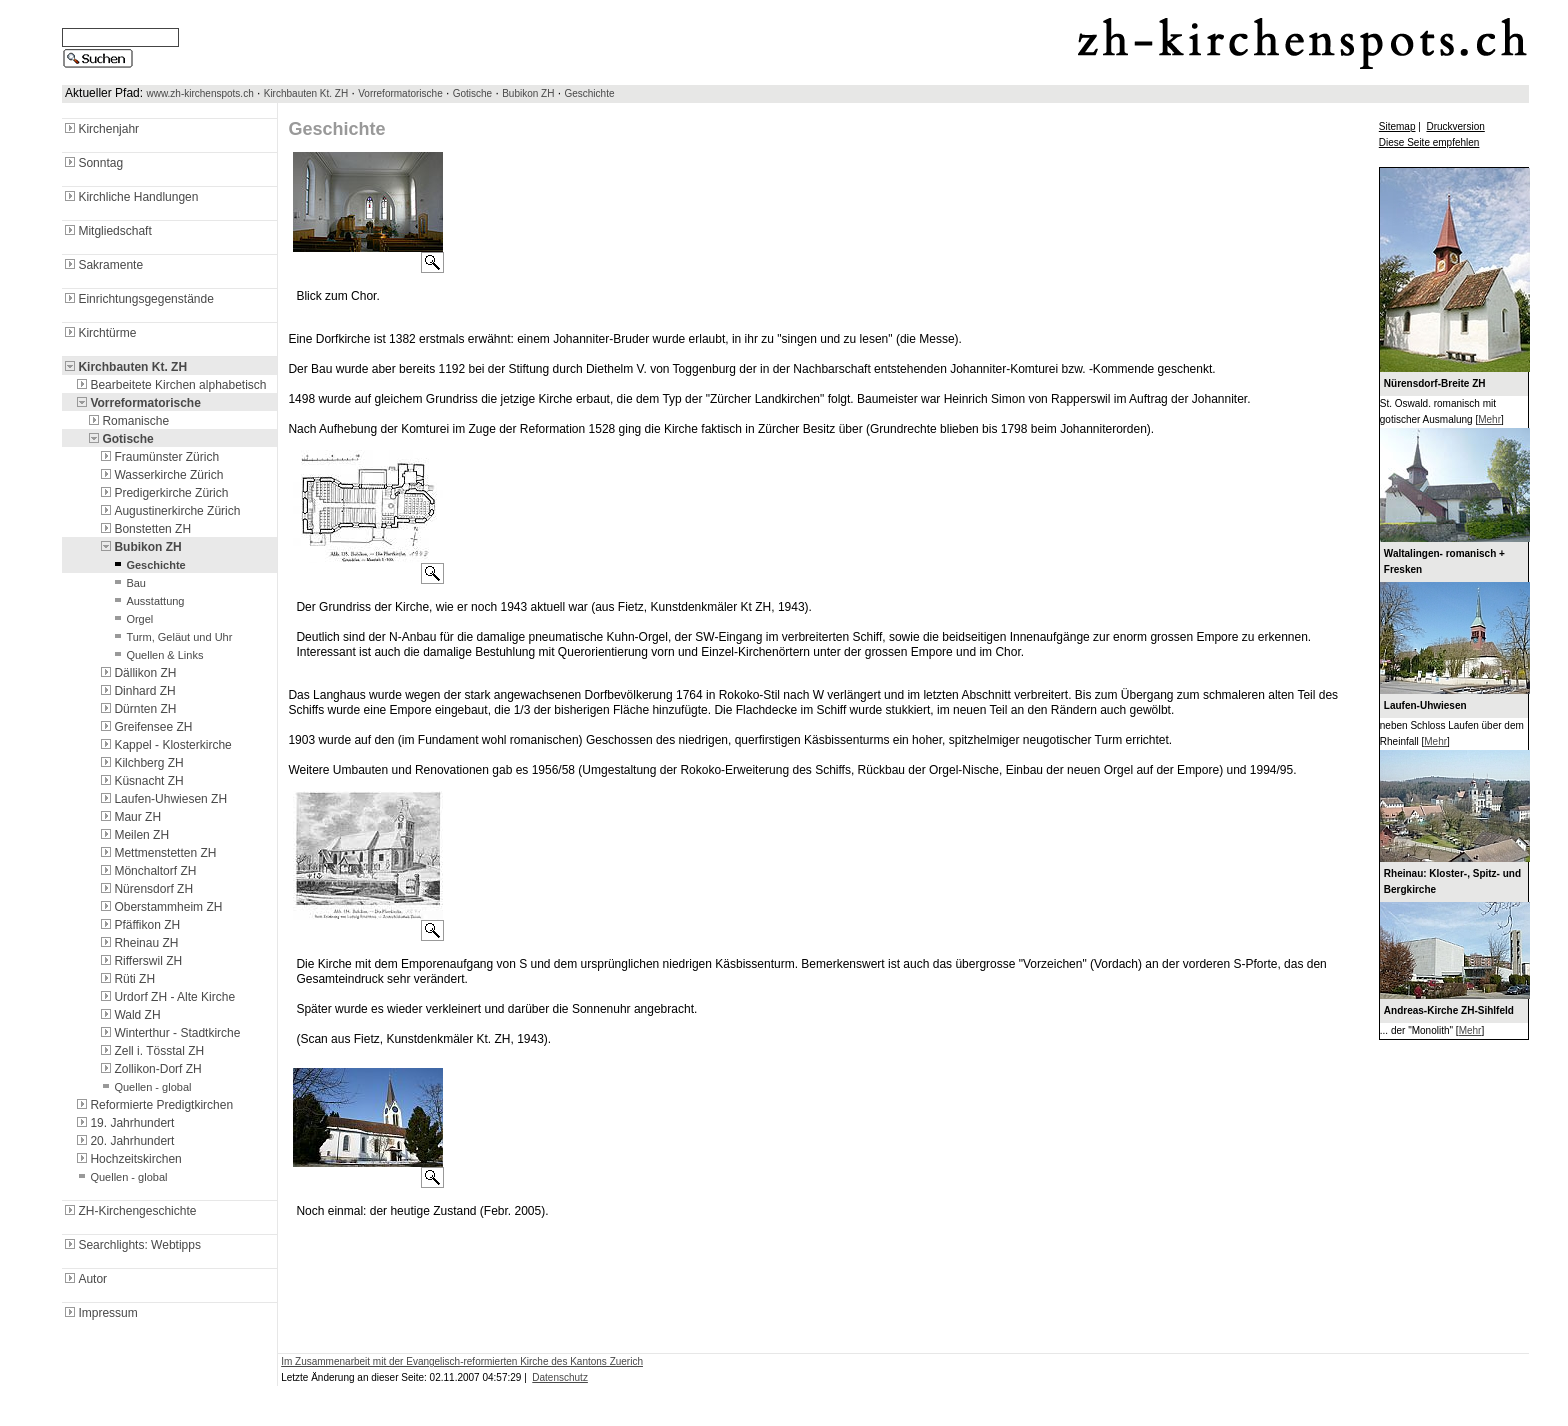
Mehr (1489, 419)
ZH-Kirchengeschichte (129, 1211)
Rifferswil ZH (140, 961)
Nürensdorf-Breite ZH (1435, 383)
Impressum (99, 1313)
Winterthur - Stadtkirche (169, 1033)
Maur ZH (129, 817)
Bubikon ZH (528, 93)
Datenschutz (560, 1377)
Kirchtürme (99, 333)
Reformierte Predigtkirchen (153, 1105)
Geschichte (589, 93)
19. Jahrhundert (124, 1123)
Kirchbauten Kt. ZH (306, 93)
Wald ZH (129, 1015)
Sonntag (92, 163)
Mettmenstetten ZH (157, 853)
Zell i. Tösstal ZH (151, 1051)
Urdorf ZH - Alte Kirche (166, 997)
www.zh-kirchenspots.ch (199, 93)
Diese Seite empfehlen (1429, 142)
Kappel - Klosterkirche (164, 745)
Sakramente (102, 265)
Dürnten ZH (137, 709)
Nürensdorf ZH (145, 889)
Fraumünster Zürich (158, 457)
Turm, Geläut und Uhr (171, 637)
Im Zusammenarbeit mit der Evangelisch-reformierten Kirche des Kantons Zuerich (462, 1361)
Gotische (472, 93)
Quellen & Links (156, 655)
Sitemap (1397, 126)
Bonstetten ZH (144, 529)
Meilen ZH (133, 835)
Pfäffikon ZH (139, 925)
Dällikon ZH (137, 673)
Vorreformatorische (400, 93)
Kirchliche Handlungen (130, 197)
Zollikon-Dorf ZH (149, 1069)
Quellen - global (144, 1087)
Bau (128, 583)
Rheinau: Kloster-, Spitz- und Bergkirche (1452, 881)
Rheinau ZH (138, 943)
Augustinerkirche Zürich (169, 511)
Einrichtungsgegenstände (137, 299)
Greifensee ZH (145, 727)
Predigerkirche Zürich (163, 493)
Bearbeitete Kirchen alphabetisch (170, 385)
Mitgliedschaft (106, 231)
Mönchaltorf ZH (147, 871)
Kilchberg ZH (140, 763)
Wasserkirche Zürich (160, 475)
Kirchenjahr (100, 129)
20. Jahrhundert (124, 1141)
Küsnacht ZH (140, 781)
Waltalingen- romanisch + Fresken (1444, 561)
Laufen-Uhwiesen (1425, 705)
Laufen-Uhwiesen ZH (162, 799)
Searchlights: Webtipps (131, 1245)
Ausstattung (147, 601)
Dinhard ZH (136, 691)
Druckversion (1455, 126)
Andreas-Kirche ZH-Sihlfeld (1449, 1010)
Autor (84, 1279)
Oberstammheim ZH (160, 907)
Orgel (131, 619)
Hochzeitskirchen (127, 1159)
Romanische (127, 421)
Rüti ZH (126, 979)
